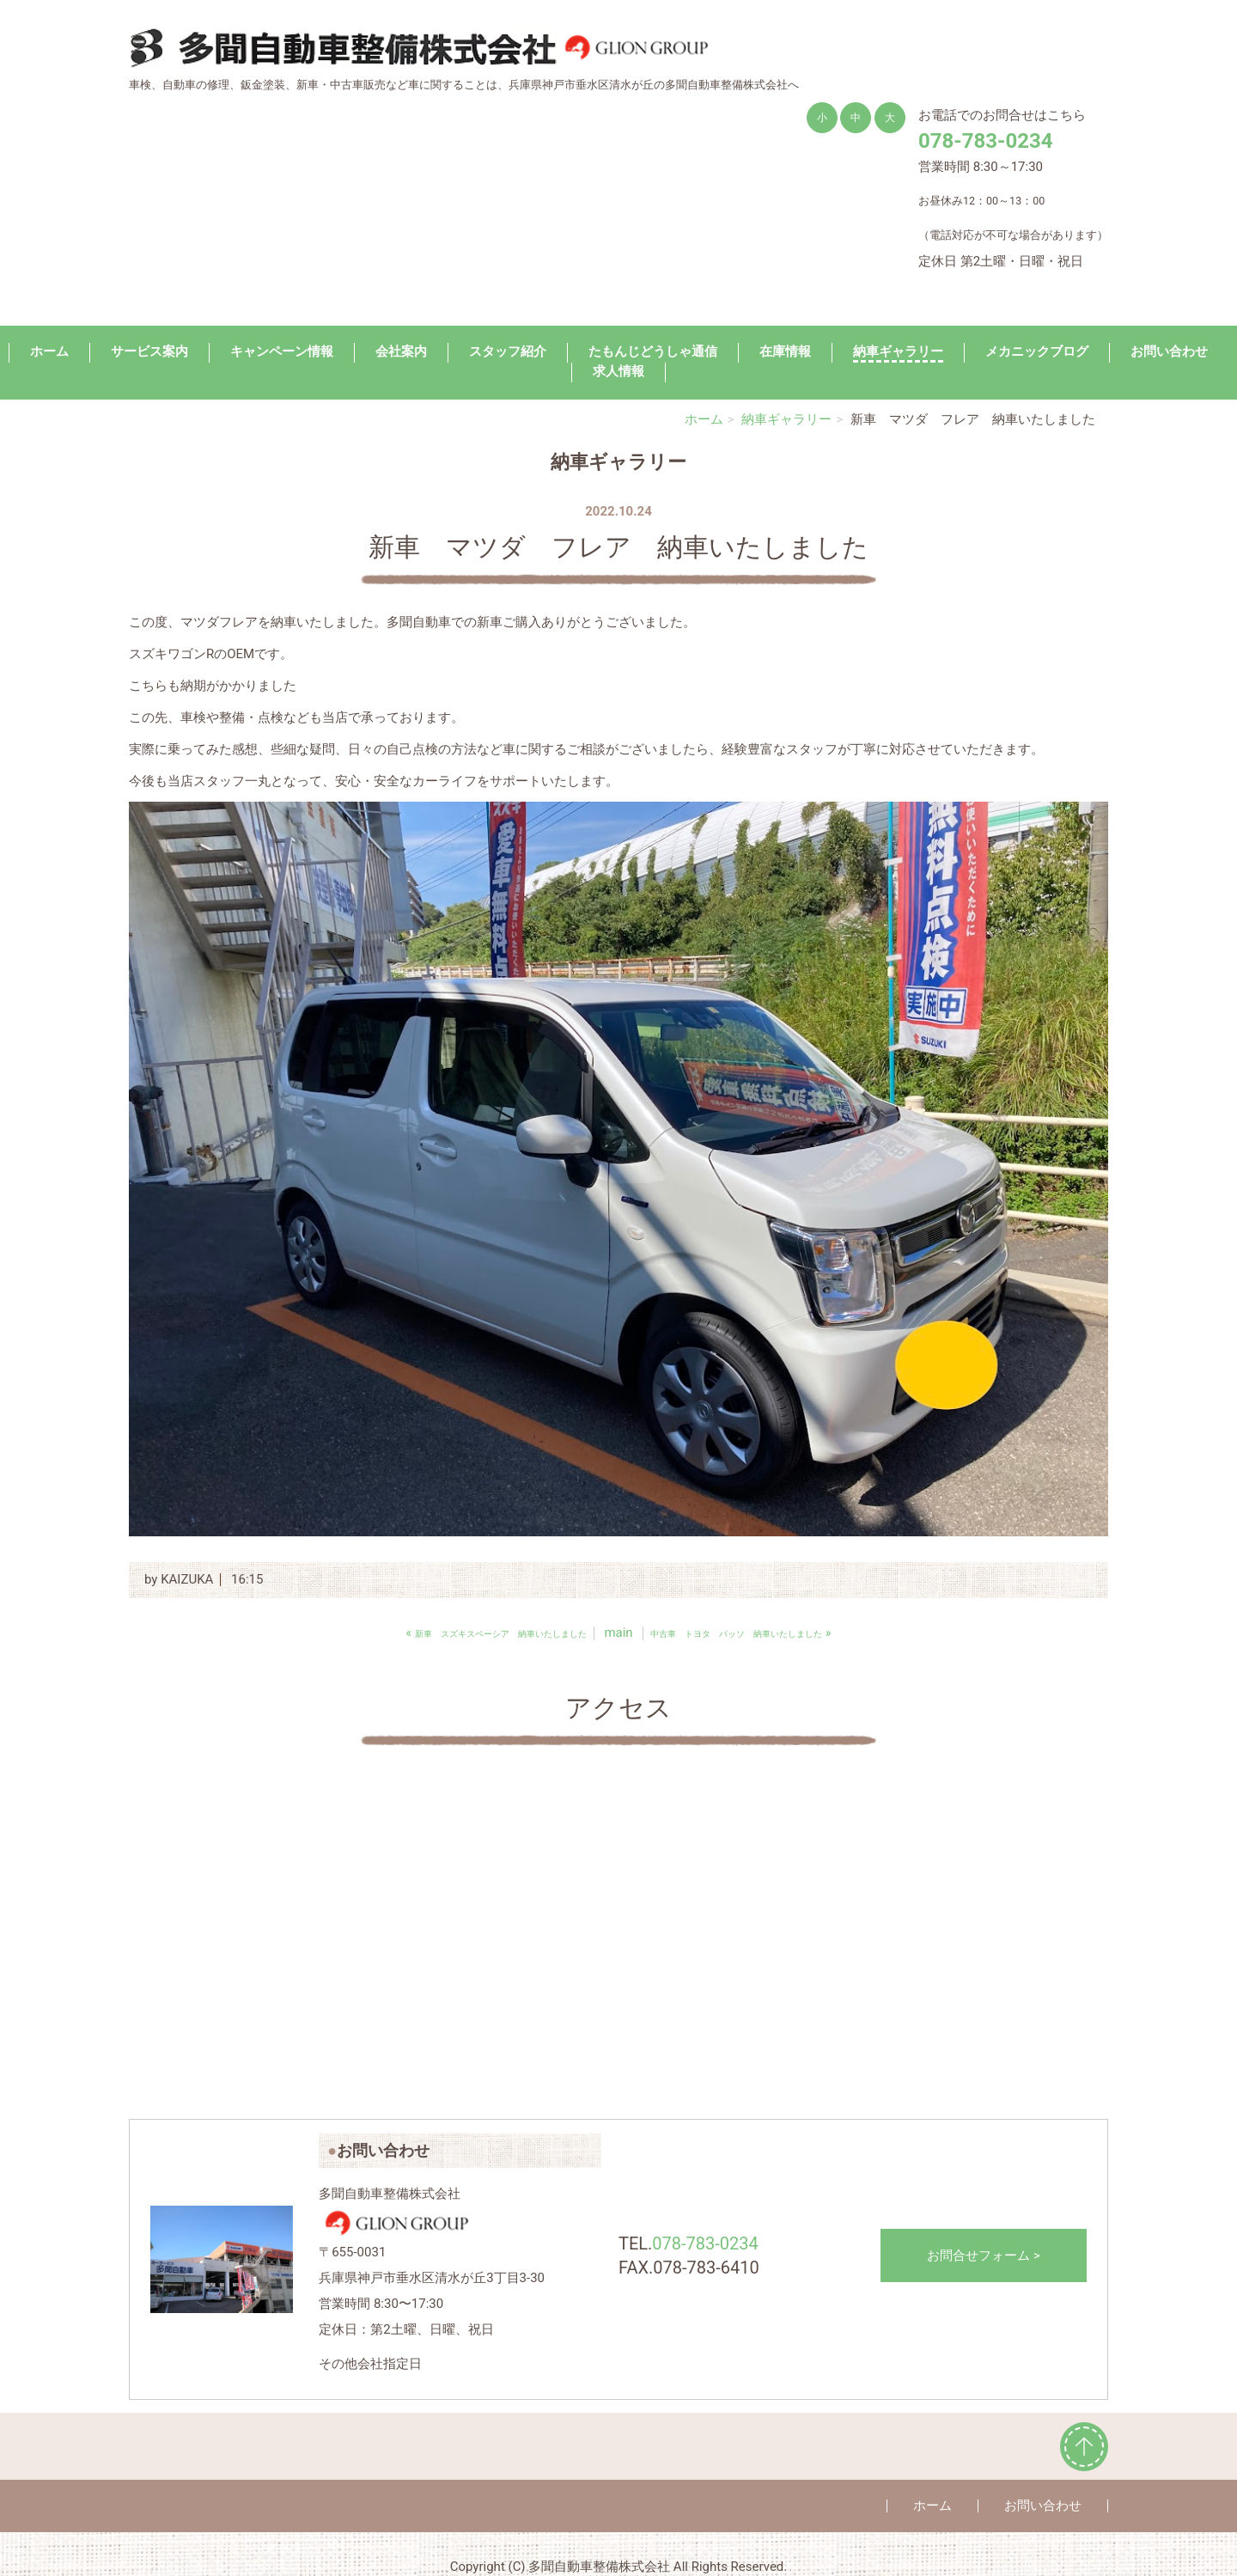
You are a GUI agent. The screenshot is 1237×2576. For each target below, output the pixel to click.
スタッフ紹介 (507, 351)
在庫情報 (785, 351)
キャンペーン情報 (281, 351)
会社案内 (401, 351)
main (618, 1632)
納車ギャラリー (898, 351)
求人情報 (618, 371)
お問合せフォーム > (983, 2255)
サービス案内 (149, 351)
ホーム (49, 351)
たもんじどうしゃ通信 (652, 351)
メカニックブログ (1036, 351)
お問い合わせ (1169, 351)
